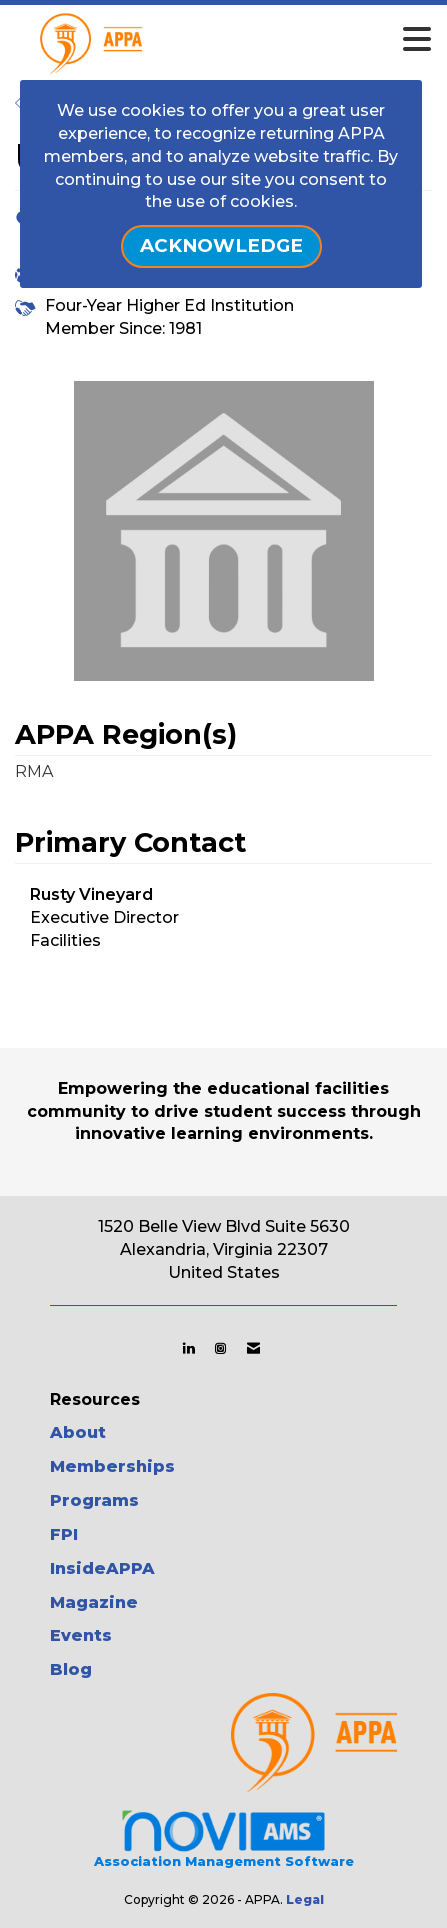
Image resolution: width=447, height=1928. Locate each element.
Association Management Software (224, 1837)
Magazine (94, 1602)
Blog (71, 1669)
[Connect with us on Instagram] (220, 1348)
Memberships (112, 1466)
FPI (64, 1534)
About (78, 1432)
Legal (305, 1899)
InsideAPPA (102, 1568)
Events (81, 1635)
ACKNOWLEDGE (221, 245)
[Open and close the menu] (257, 40)
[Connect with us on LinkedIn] (188, 1348)
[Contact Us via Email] (253, 1348)
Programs (94, 1500)
